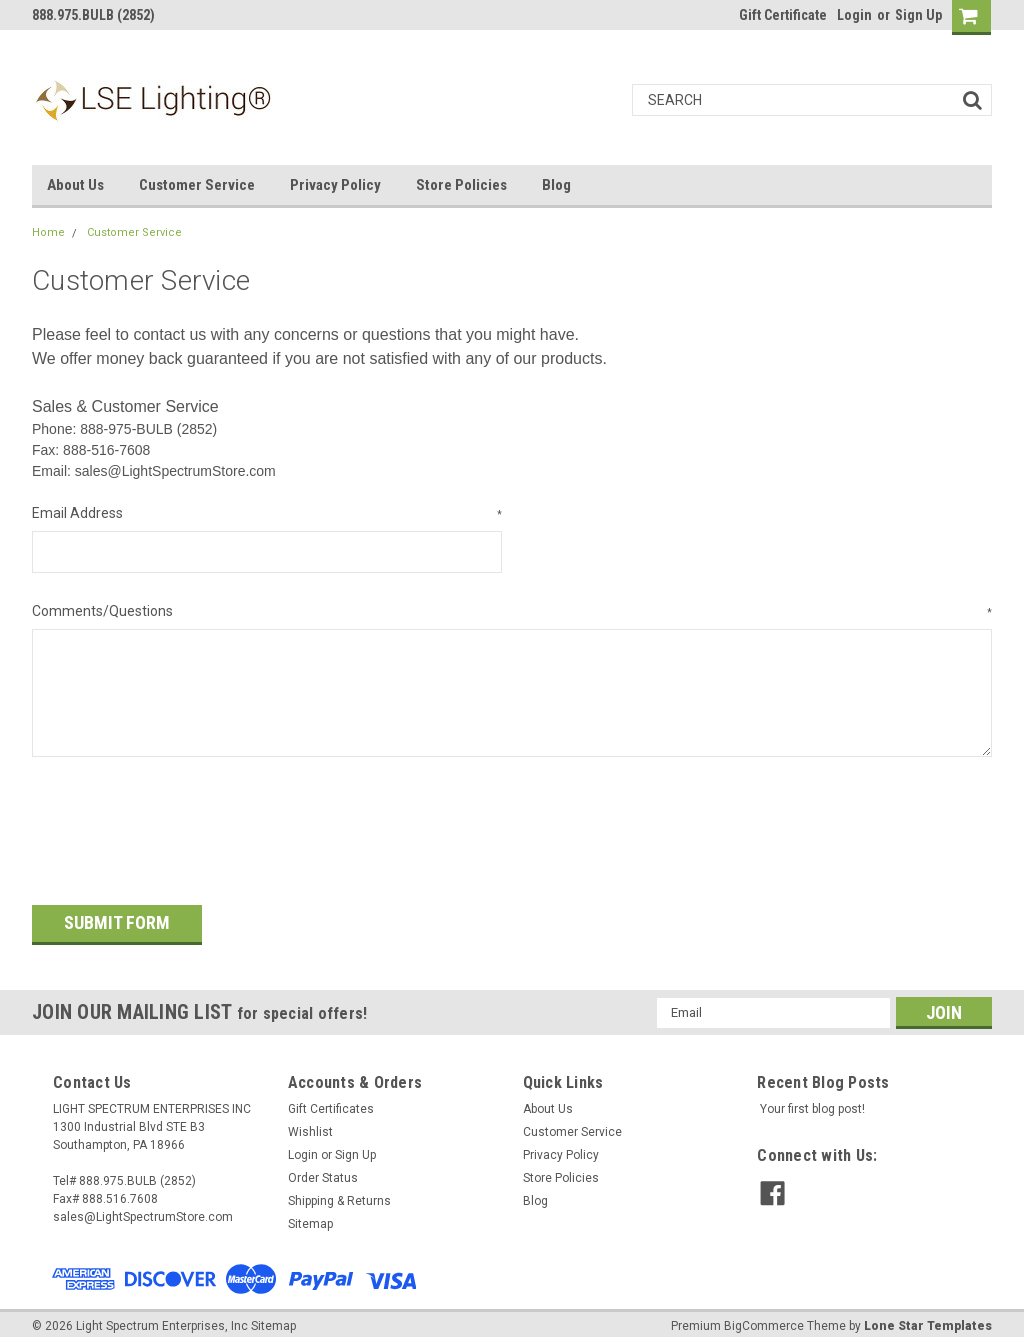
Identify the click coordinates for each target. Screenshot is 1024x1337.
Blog (556, 185)
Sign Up (918, 15)
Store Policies (461, 185)
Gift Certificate (783, 15)
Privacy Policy (335, 185)
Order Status (323, 1169)
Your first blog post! (812, 1100)
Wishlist (310, 1123)
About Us (75, 185)
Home (48, 232)
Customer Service (197, 185)
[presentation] (184, 824)
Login (854, 15)
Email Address (267, 514)
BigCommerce (764, 1317)
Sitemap (310, 1215)
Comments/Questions (512, 612)
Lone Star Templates (928, 1317)
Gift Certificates (331, 1100)
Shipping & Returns (339, 1192)
